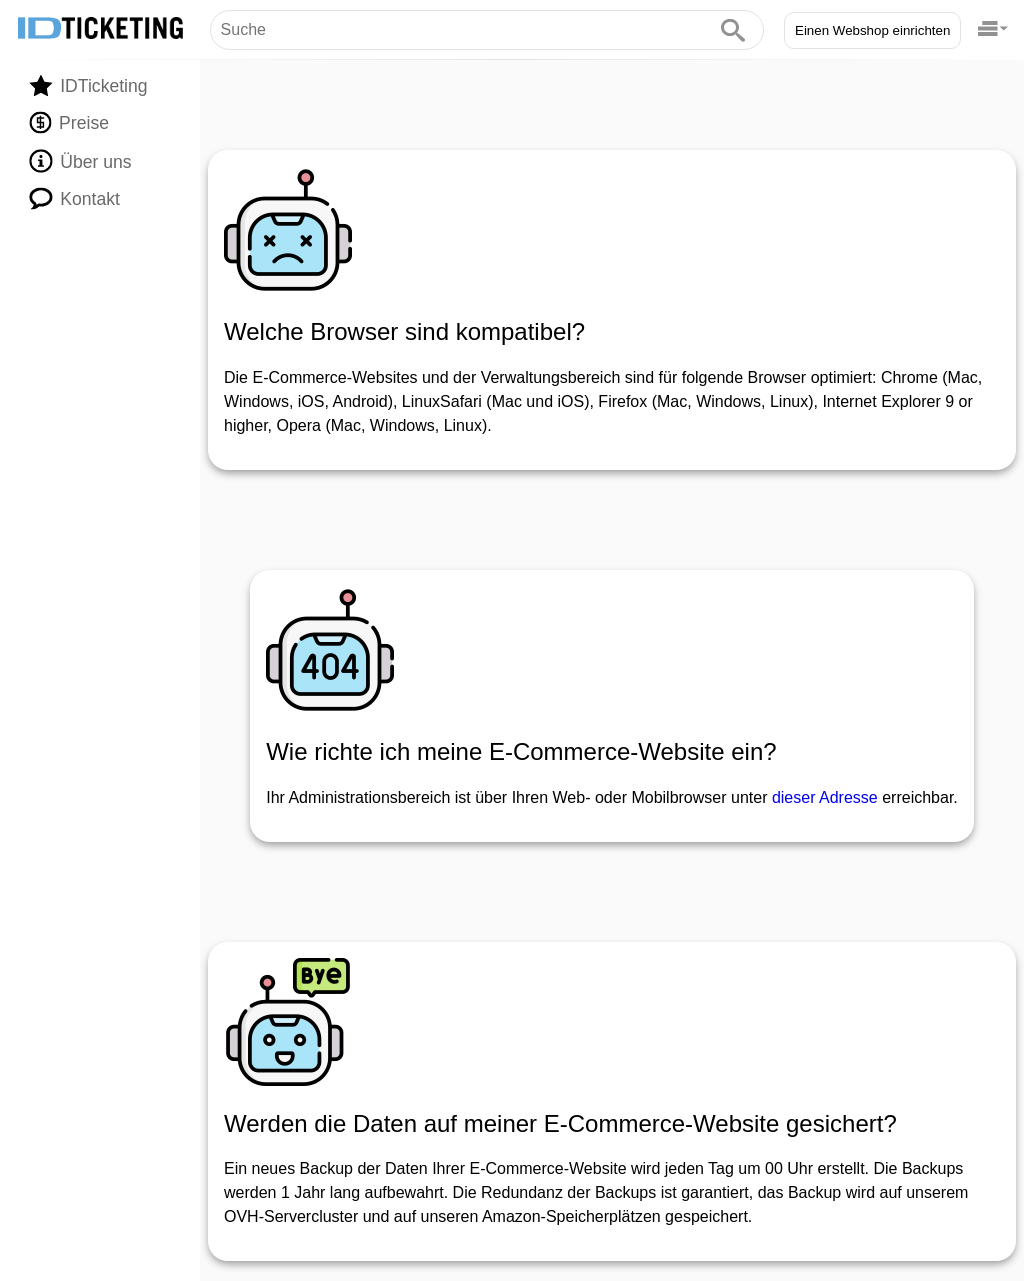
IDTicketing (88, 85)
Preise (69, 123)
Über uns (80, 161)
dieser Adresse (825, 797)
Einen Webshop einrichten (872, 30)
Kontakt (74, 198)
